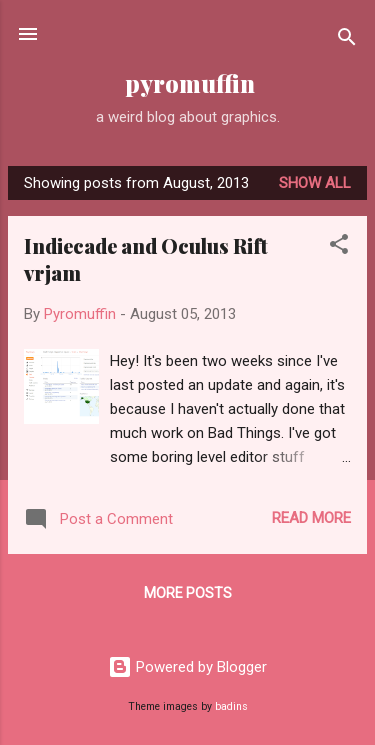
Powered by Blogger (187, 667)
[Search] (347, 40)
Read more (311, 518)
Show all (315, 183)
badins (231, 706)
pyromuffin (187, 83)
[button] (339, 247)
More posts (188, 593)
